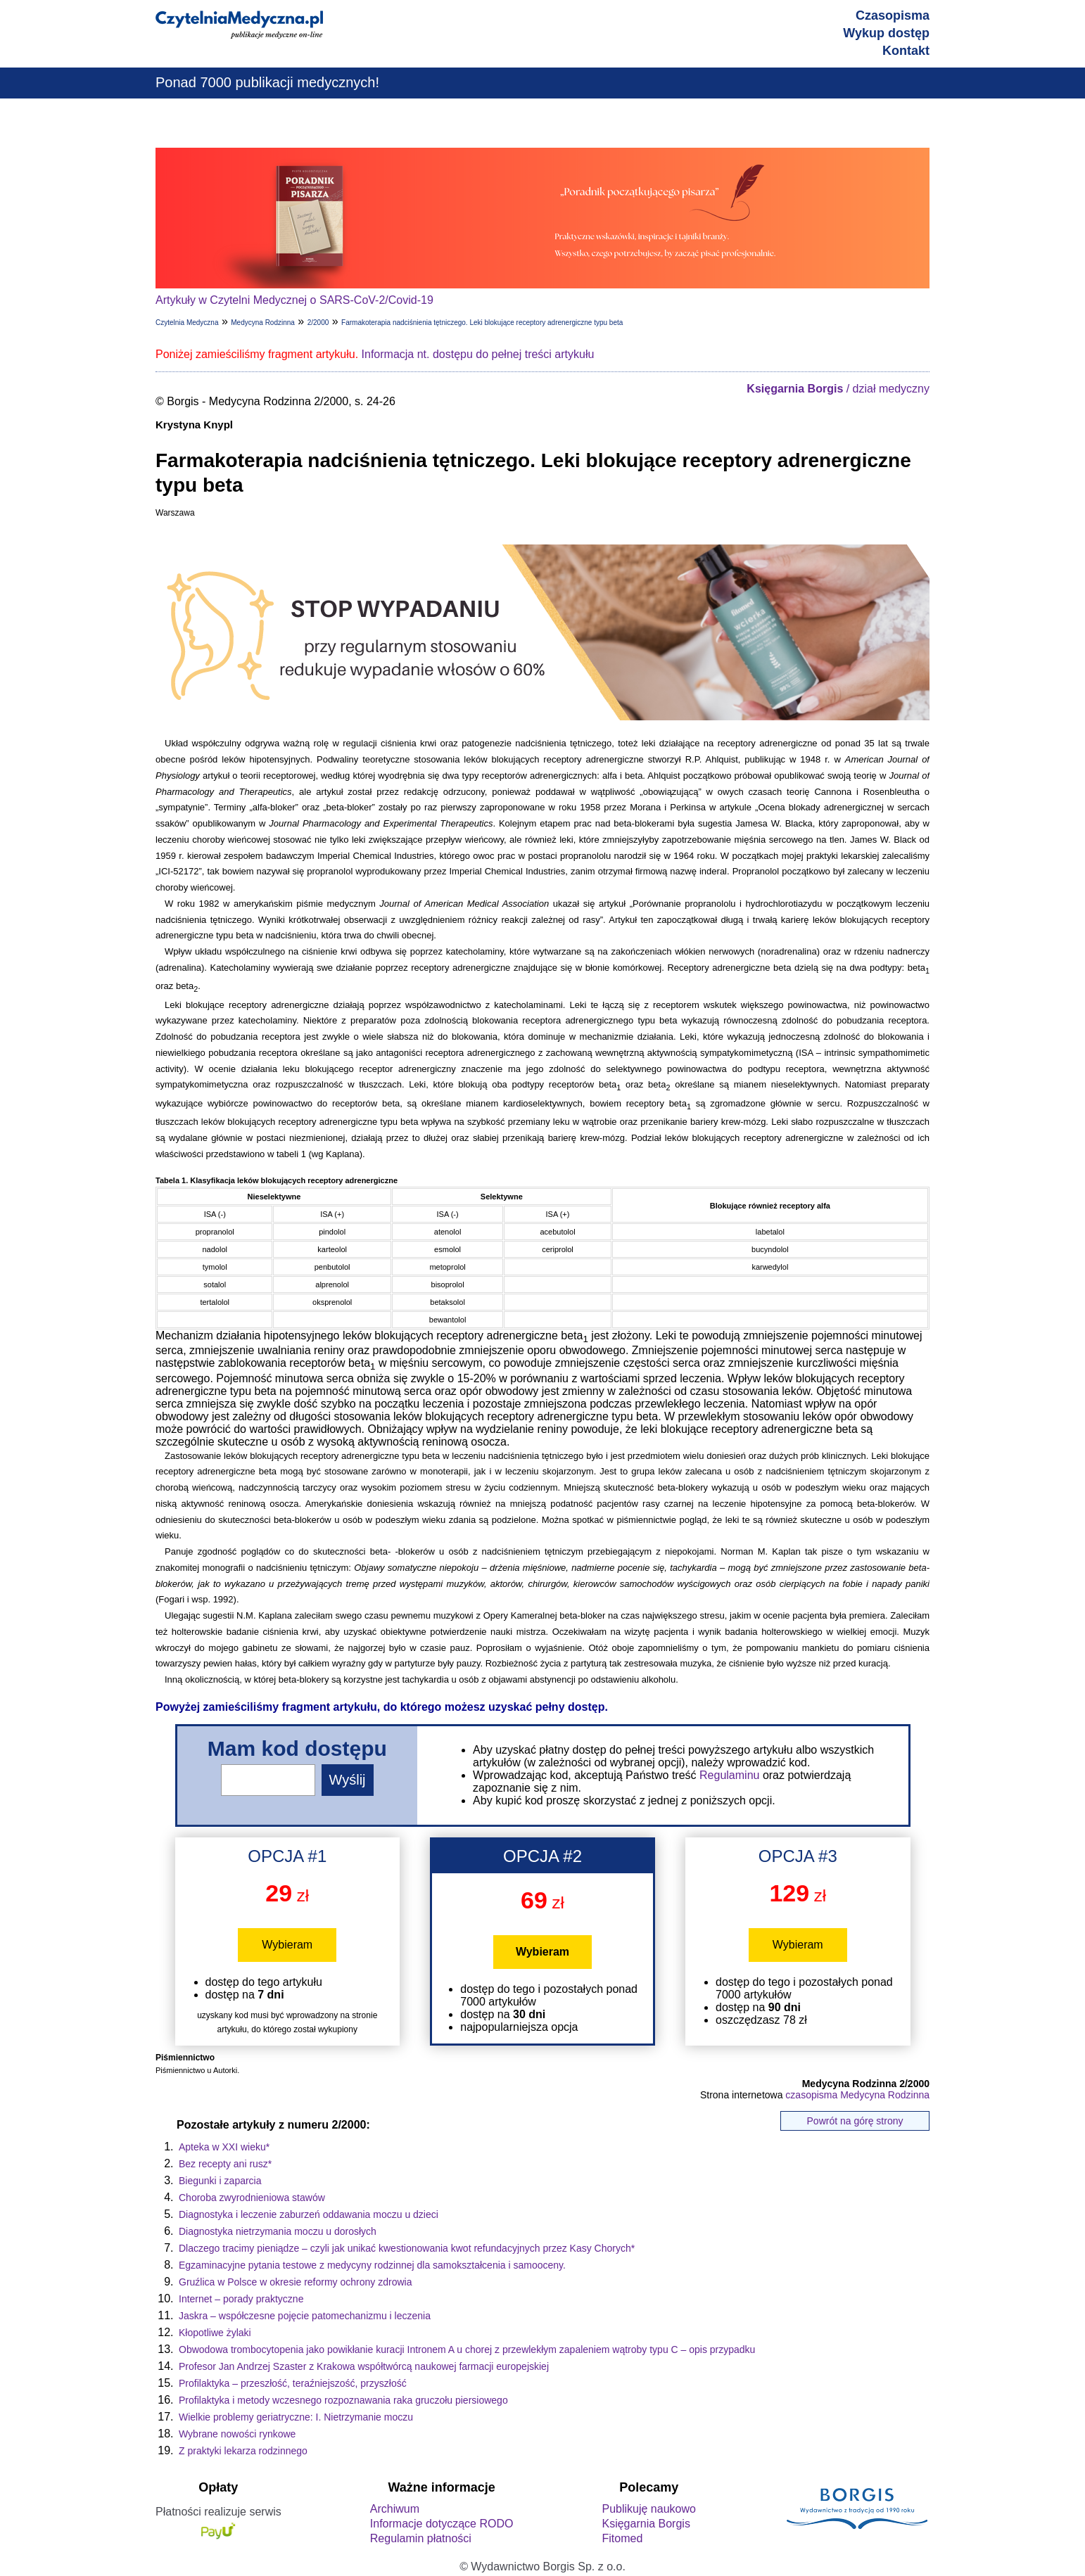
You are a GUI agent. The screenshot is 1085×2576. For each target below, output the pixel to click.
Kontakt (905, 51)
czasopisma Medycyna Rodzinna (857, 2094)
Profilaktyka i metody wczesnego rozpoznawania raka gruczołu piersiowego (343, 2400)
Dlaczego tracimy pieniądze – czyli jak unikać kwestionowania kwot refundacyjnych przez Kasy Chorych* (407, 2248)
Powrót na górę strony (855, 2121)
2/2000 (318, 322)
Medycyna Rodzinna (263, 322)
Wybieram (287, 1945)
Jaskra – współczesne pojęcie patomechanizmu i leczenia (305, 2315)
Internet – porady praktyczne (241, 2298)
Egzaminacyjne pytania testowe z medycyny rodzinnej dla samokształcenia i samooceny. (372, 2265)
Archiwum (394, 2509)
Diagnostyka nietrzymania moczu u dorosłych (277, 2231)
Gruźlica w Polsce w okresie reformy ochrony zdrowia (295, 2282)
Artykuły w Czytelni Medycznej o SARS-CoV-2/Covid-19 (294, 300)
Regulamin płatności (420, 2538)
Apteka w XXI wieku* (224, 2147)
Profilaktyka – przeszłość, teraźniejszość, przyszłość (293, 2383)
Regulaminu (729, 1775)
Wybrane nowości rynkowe (237, 2434)
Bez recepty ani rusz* (225, 2163)
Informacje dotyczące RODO (442, 2524)
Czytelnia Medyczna (187, 322)
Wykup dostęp (886, 33)
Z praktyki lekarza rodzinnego (243, 2450)
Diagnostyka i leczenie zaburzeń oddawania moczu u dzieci (308, 2214)
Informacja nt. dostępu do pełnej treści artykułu (478, 354)
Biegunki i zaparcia (220, 2180)
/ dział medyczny (838, 389)
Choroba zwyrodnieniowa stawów (252, 2197)
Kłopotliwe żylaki (215, 2332)
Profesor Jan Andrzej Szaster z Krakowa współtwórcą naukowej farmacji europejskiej (364, 2366)
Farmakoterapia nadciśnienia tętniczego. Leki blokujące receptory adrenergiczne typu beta (482, 322)
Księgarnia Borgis (646, 2524)
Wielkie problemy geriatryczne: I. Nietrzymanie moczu (296, 2417)
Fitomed (622, 2538)
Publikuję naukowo (648, 2509)
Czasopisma (892, 15)
